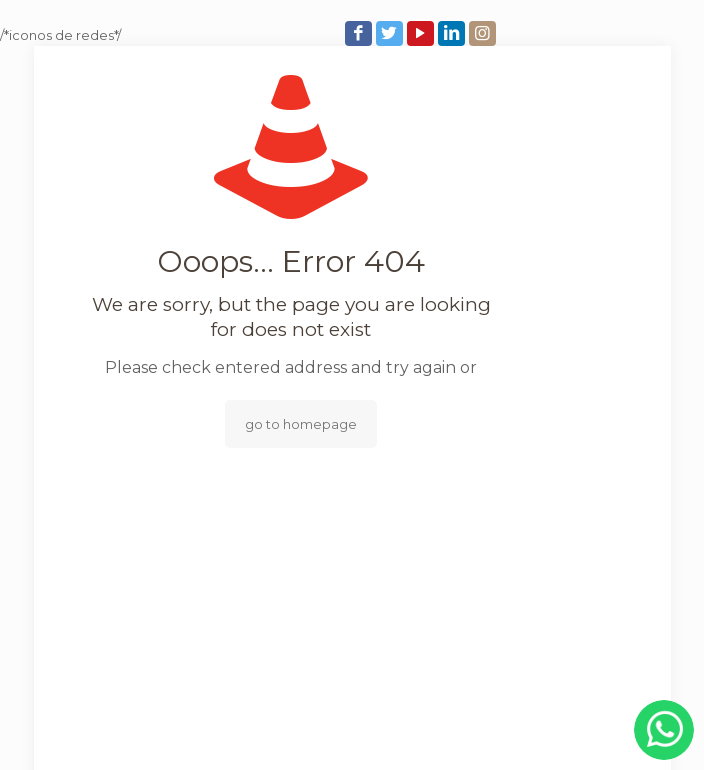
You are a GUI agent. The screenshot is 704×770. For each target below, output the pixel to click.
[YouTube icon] (422, 33)
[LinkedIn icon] (453, 33)
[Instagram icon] (484, 33)
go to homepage (301, 424)
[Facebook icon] (360, 33)
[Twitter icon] (391, 33)
